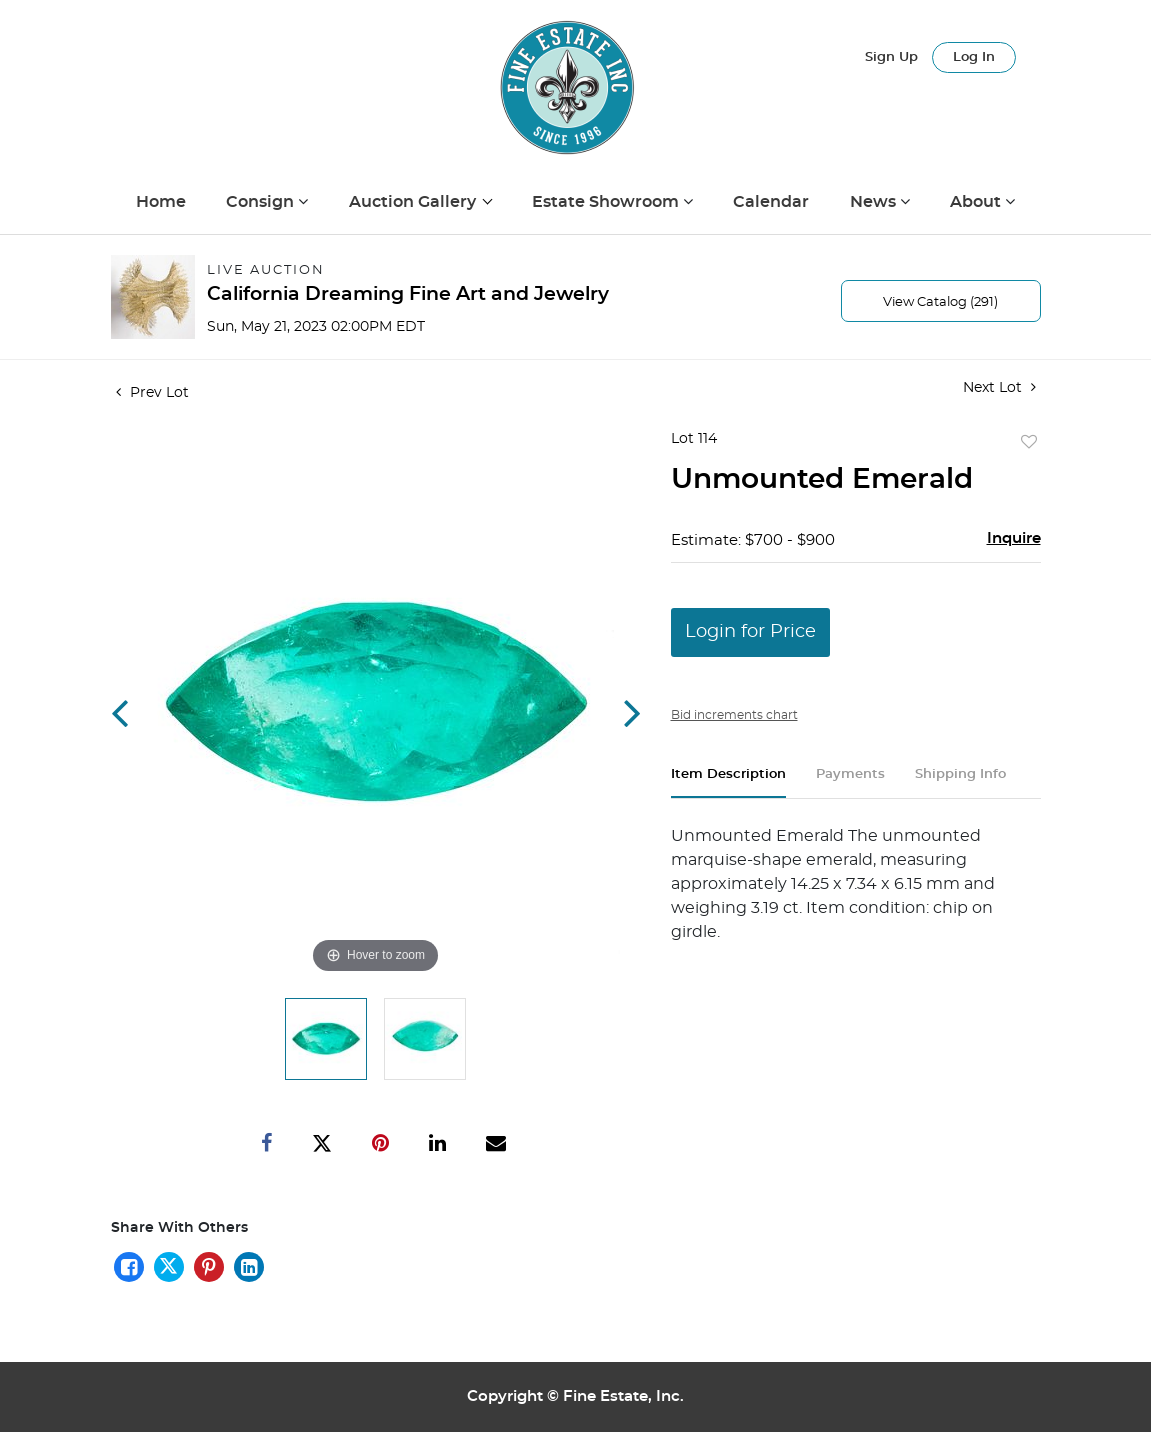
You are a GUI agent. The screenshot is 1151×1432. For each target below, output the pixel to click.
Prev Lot (152, 393)
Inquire (1014, 538)
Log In (974, 57)
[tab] (728, 782)
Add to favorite (1029, 443)
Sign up (891, 57)
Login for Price (750, 632)
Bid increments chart (734, 715)
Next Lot (999, 387)
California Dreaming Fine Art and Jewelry (408, 294)
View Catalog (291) (940, 302)
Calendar (771, 202)
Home (161, 202)
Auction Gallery (414, 202)
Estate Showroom (607, 202)
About (977, 202)
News (875, 202)
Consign (262, 202)
